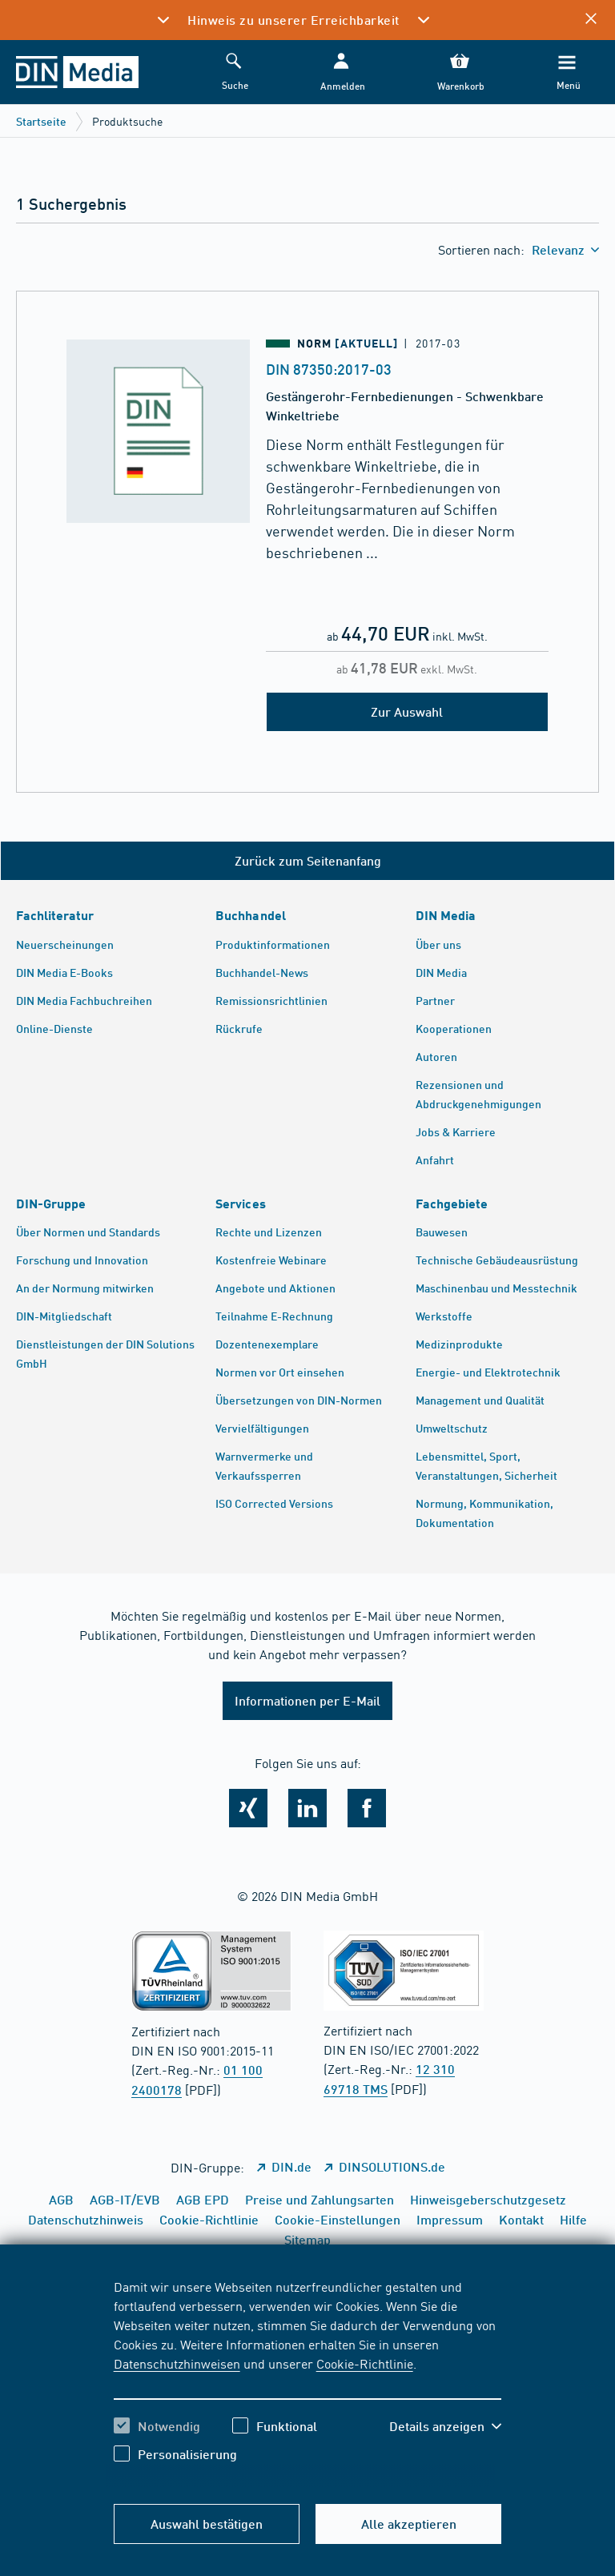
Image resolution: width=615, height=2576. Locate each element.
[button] (341, 72)
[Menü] (567, 72)
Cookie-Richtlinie (364, 2363)
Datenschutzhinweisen (177, 2363)
